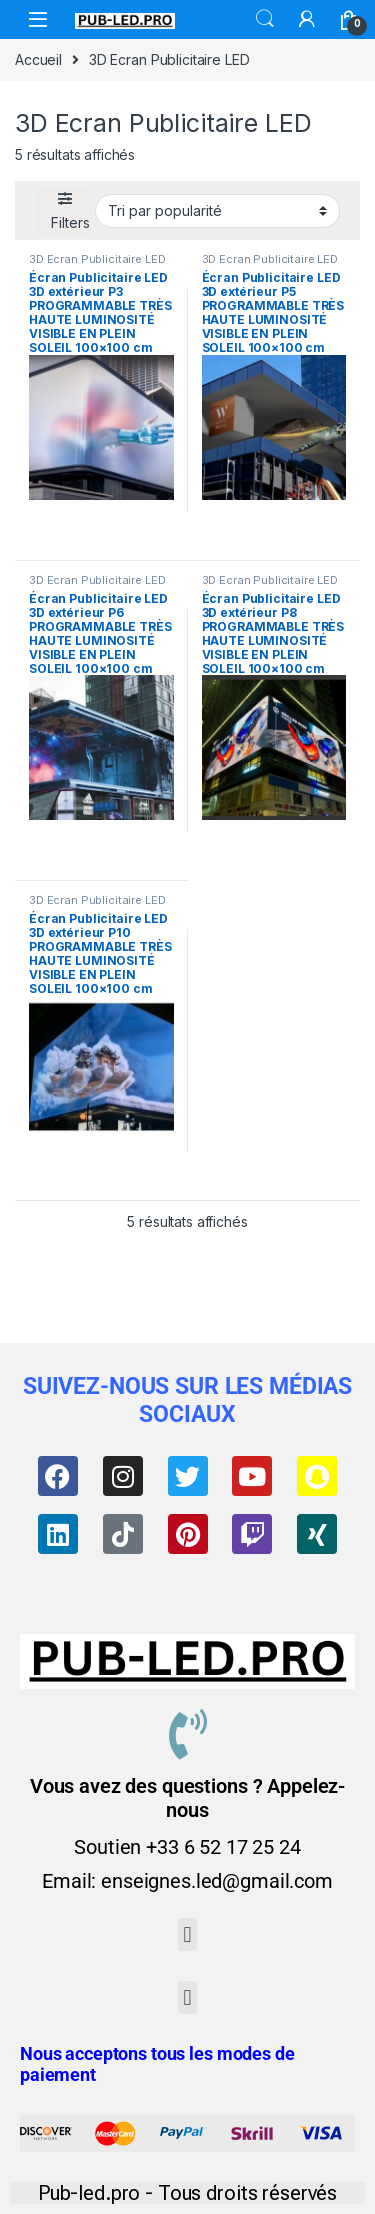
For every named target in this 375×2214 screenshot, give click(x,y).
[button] (187, 1934)
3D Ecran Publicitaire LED (97, 259)
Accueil (38, 59)
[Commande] (217, 211)
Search (265, 19)
